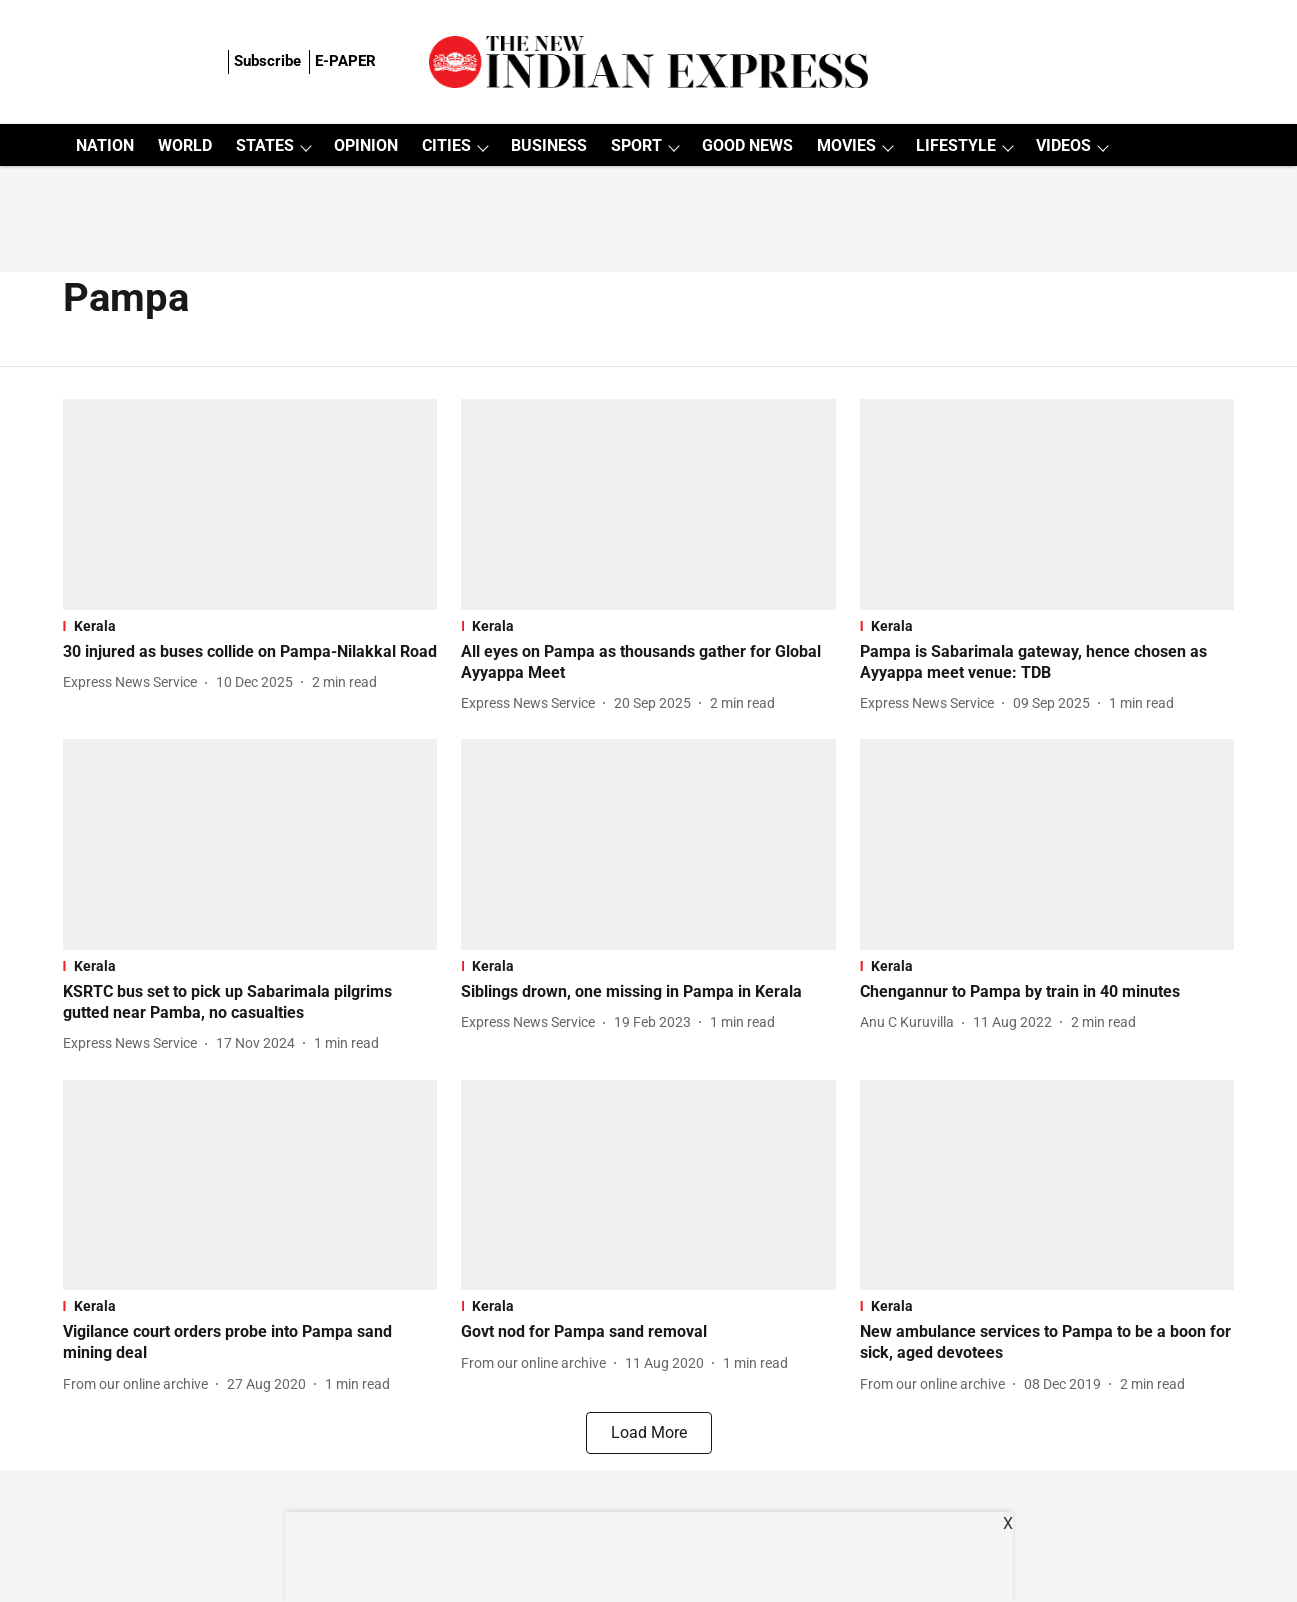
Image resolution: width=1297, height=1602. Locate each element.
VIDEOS (1063, 145)
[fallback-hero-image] (250, 504)
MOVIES (846, 145)
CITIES (446, 145)
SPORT (636, 145)
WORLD (185, 145)
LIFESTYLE (956, 145)
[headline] (250, 652)
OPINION (366, 145)
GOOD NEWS (747, 145)
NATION (105, 145)
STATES (265, 145)
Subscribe (267, 61)
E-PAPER (345, 61)
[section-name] (250, 626)
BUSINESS (549, 145)
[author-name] (134, 682)
